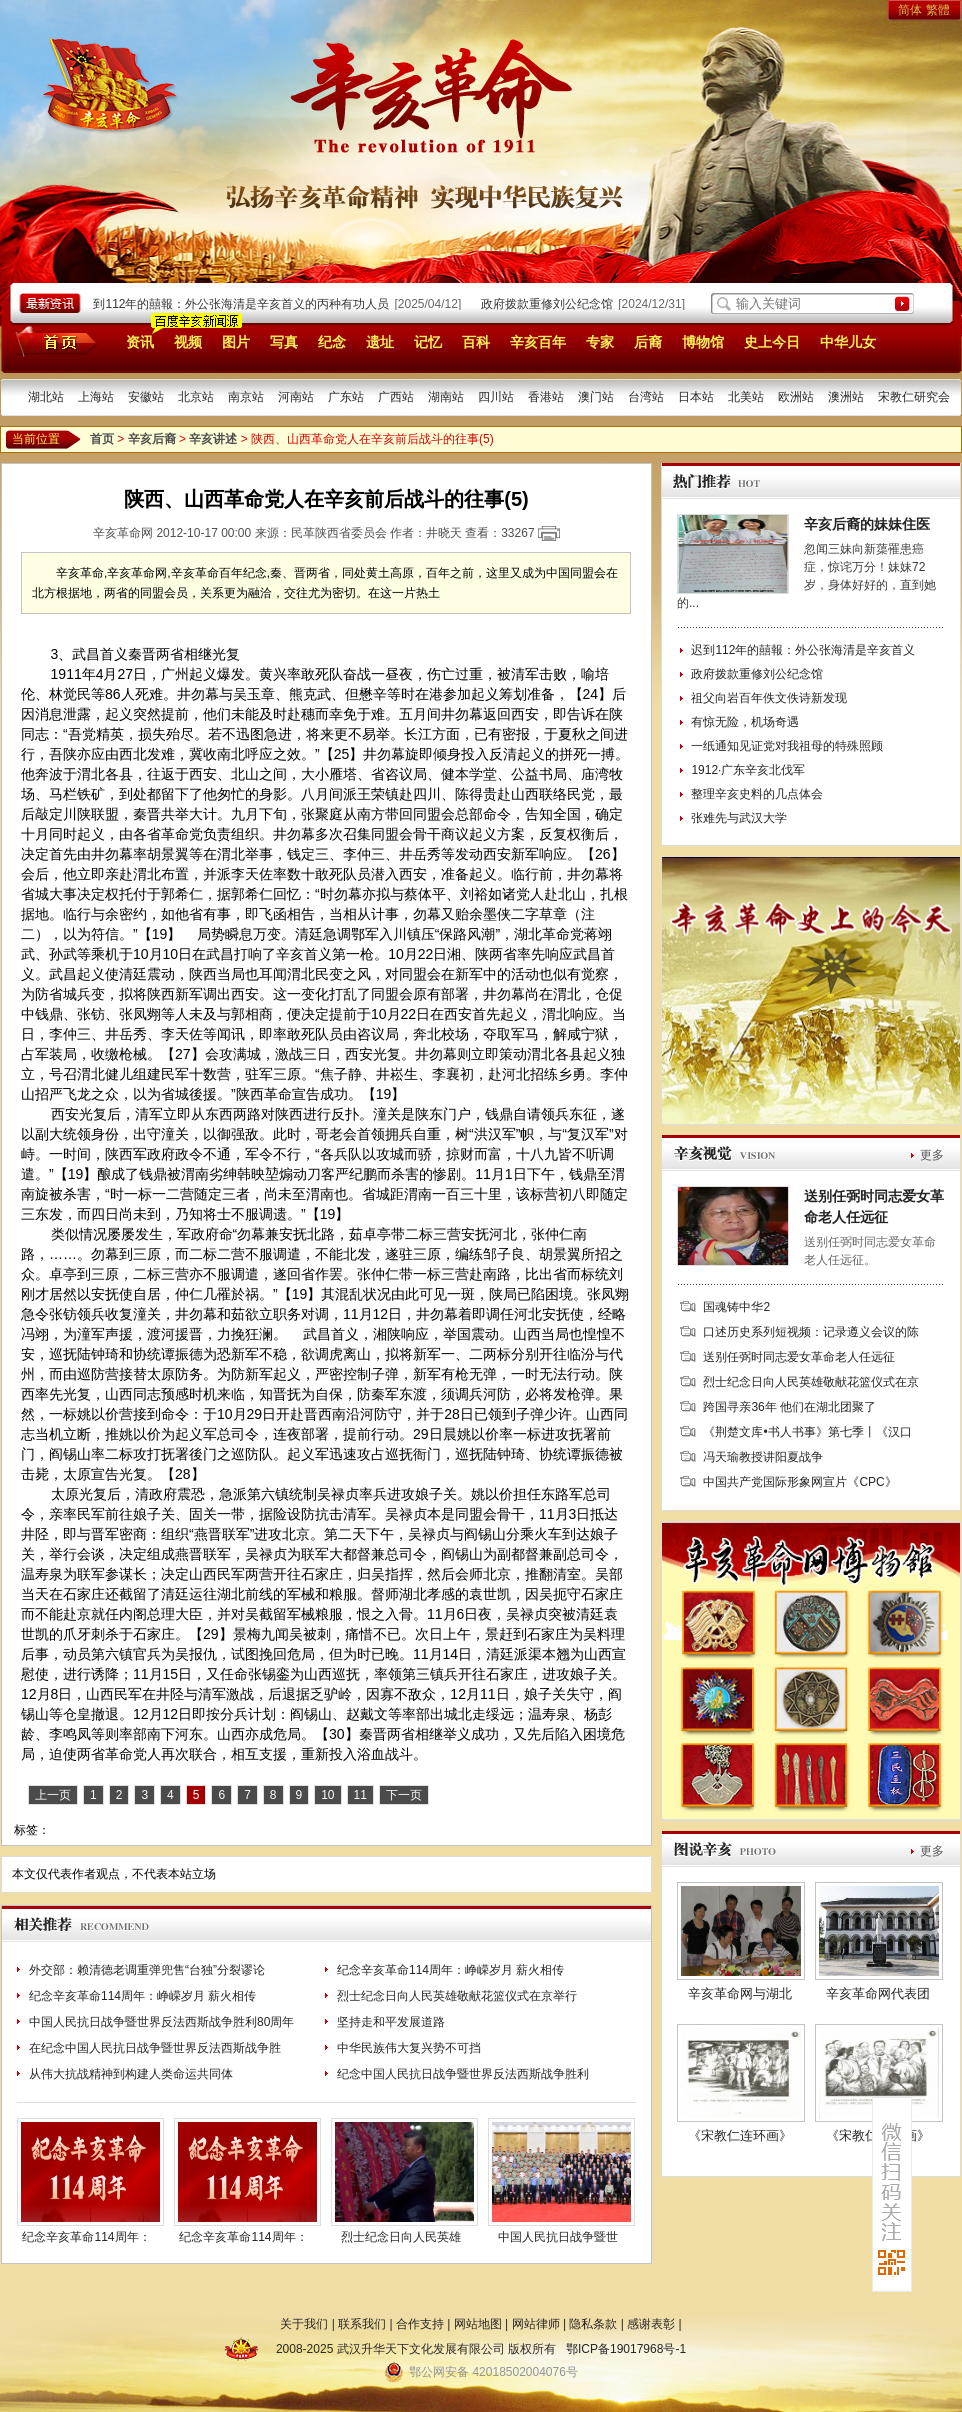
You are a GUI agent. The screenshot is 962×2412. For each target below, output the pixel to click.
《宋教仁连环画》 (740, 2135)
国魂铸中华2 (736, 1307)
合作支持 (420, 2324)
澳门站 (596, 397)
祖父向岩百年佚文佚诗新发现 (769, 698)
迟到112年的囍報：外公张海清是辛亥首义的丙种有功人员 (240, 304)
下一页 (404, 1795)
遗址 (380, 342)
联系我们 (362, 2324)
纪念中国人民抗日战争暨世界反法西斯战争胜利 (463, 2074)
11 (360, 1795)
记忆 (428, 342)
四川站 (496, 397)
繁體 (938, 10)
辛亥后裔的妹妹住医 (867, 524)
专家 (600, 342)
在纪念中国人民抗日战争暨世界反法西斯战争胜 (155, 2048)
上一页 (53, 1795)
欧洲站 (796, 397)
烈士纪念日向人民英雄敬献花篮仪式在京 (811, 1382)
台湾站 (646, 397)
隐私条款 (593, 2324)
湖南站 (446, 397)
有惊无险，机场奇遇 (745, 722)
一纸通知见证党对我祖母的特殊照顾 (787, 746)
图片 (236, 342)
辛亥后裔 (152, 439)
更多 (932, 1155)
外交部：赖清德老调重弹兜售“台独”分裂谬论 (147, 1970)
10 (327, 1795)
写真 (284, 342)
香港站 (546, 397)
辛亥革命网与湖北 (740, 1993)
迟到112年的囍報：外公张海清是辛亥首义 (803, 650)
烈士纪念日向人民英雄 (401, 2237)
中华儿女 (848, 342)
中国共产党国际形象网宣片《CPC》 (799, 1482)
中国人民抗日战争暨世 (558, 2237)
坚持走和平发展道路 (391, 2022)
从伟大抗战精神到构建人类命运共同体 (131, 2074)
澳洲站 (846, 397)
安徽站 (146, 397)
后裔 (648, 342)
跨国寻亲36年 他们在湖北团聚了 (789, 1407)
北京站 (196, 397)
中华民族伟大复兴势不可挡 (409, 2048)
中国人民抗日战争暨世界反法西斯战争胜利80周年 (161, 2022)
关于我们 (304, 2324)
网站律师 (536, 2324)
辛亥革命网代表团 (878, 1993)
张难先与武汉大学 (739, 818)
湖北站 (46, 397)
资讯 (140, 342)
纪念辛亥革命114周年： (86, 2237)
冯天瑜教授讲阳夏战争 (763, 1457)
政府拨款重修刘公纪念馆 (552, 304)
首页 (52, 341)
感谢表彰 (651, 2324)
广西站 (396, 397)
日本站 (696, 397)
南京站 (246, 397)
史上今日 (772, 342)
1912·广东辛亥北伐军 (748, 770)
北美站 (746, 397)
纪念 (332, 342)
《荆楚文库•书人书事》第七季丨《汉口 (807, 1432)
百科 (476, 342)
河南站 (296, 397)
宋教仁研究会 (914, 397)
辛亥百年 (538, 342)
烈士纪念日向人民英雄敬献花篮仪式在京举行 (457, 1996)
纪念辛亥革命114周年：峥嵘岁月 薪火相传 (450, 1970)
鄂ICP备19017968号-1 (626, 2349)
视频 (188, 342)
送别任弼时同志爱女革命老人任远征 (799, 1357)
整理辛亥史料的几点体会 (757, 794)
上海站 (96, 397)
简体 (910, 10)
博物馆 (703, 342)
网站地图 (478, 2324)
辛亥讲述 (213, 439)
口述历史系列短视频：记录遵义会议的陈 (811, 1332)
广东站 (346, 397)
